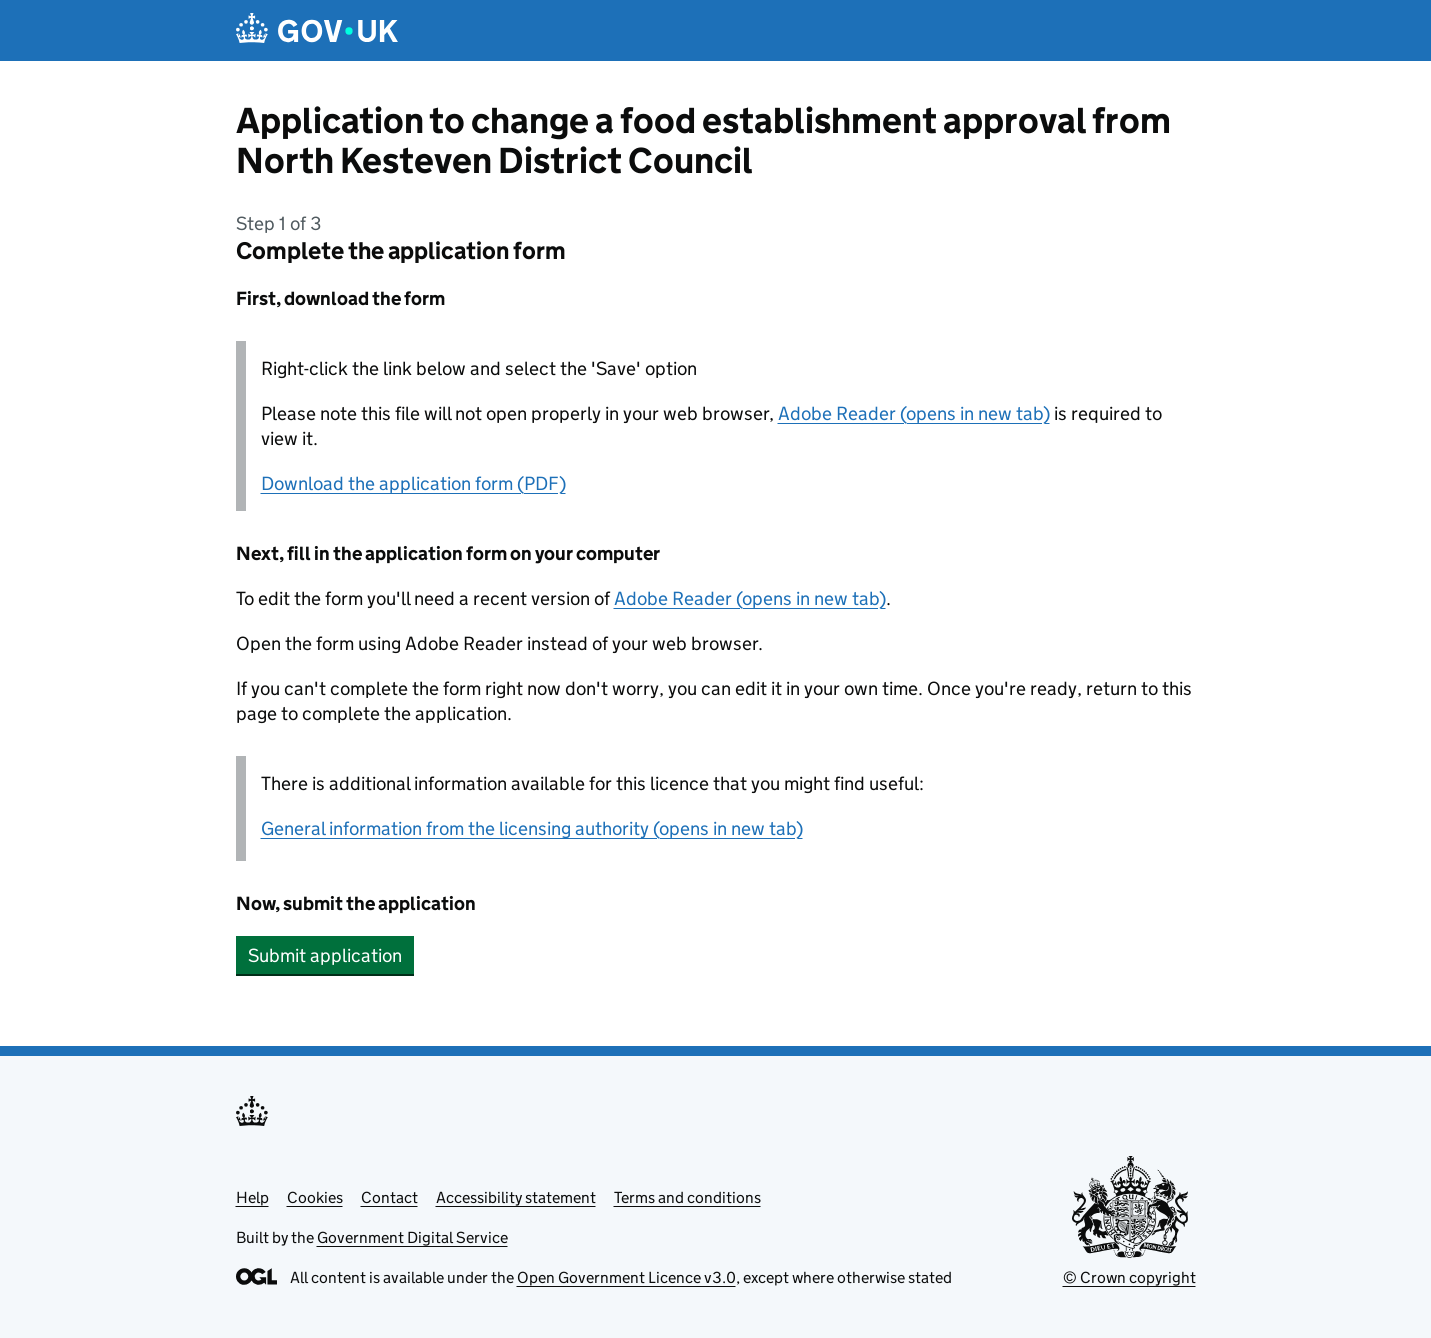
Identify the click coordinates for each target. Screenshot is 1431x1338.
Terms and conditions (687, 1197)
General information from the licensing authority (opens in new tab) (532, 828)
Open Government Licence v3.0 (626, 1277)
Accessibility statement (516, 1197)
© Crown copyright (1129, 1277)
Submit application (325, 955)
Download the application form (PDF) (413, 483)
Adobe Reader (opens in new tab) (914, 413)
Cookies (315, 1197)
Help (252, 1197)
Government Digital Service (412, 1237)
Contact (389, 1197)
